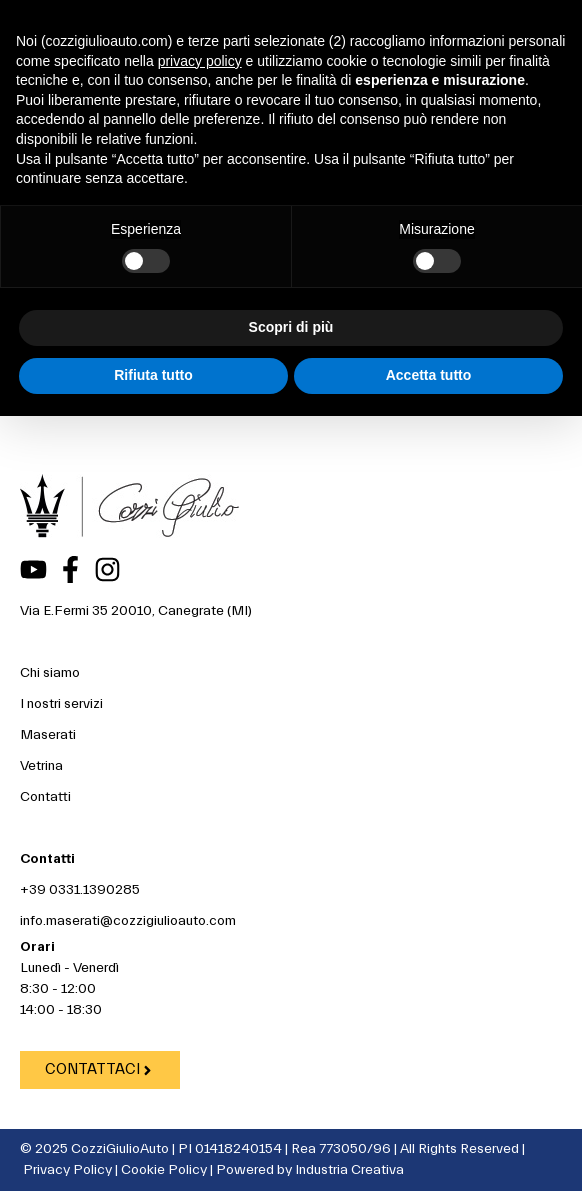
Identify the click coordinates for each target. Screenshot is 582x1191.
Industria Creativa (349, 1170)
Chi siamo (50, 673)
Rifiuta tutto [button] (153, 375)
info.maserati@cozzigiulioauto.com (128, 921)
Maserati (48, 735)
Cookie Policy (164, 1170)
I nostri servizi (61, 704)
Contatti (45, 797)
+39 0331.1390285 (80, 890)
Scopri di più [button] (291, 327)
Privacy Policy (67, 1170)
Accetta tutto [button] (429, 375)
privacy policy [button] (200, 61)
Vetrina (41, 766)
